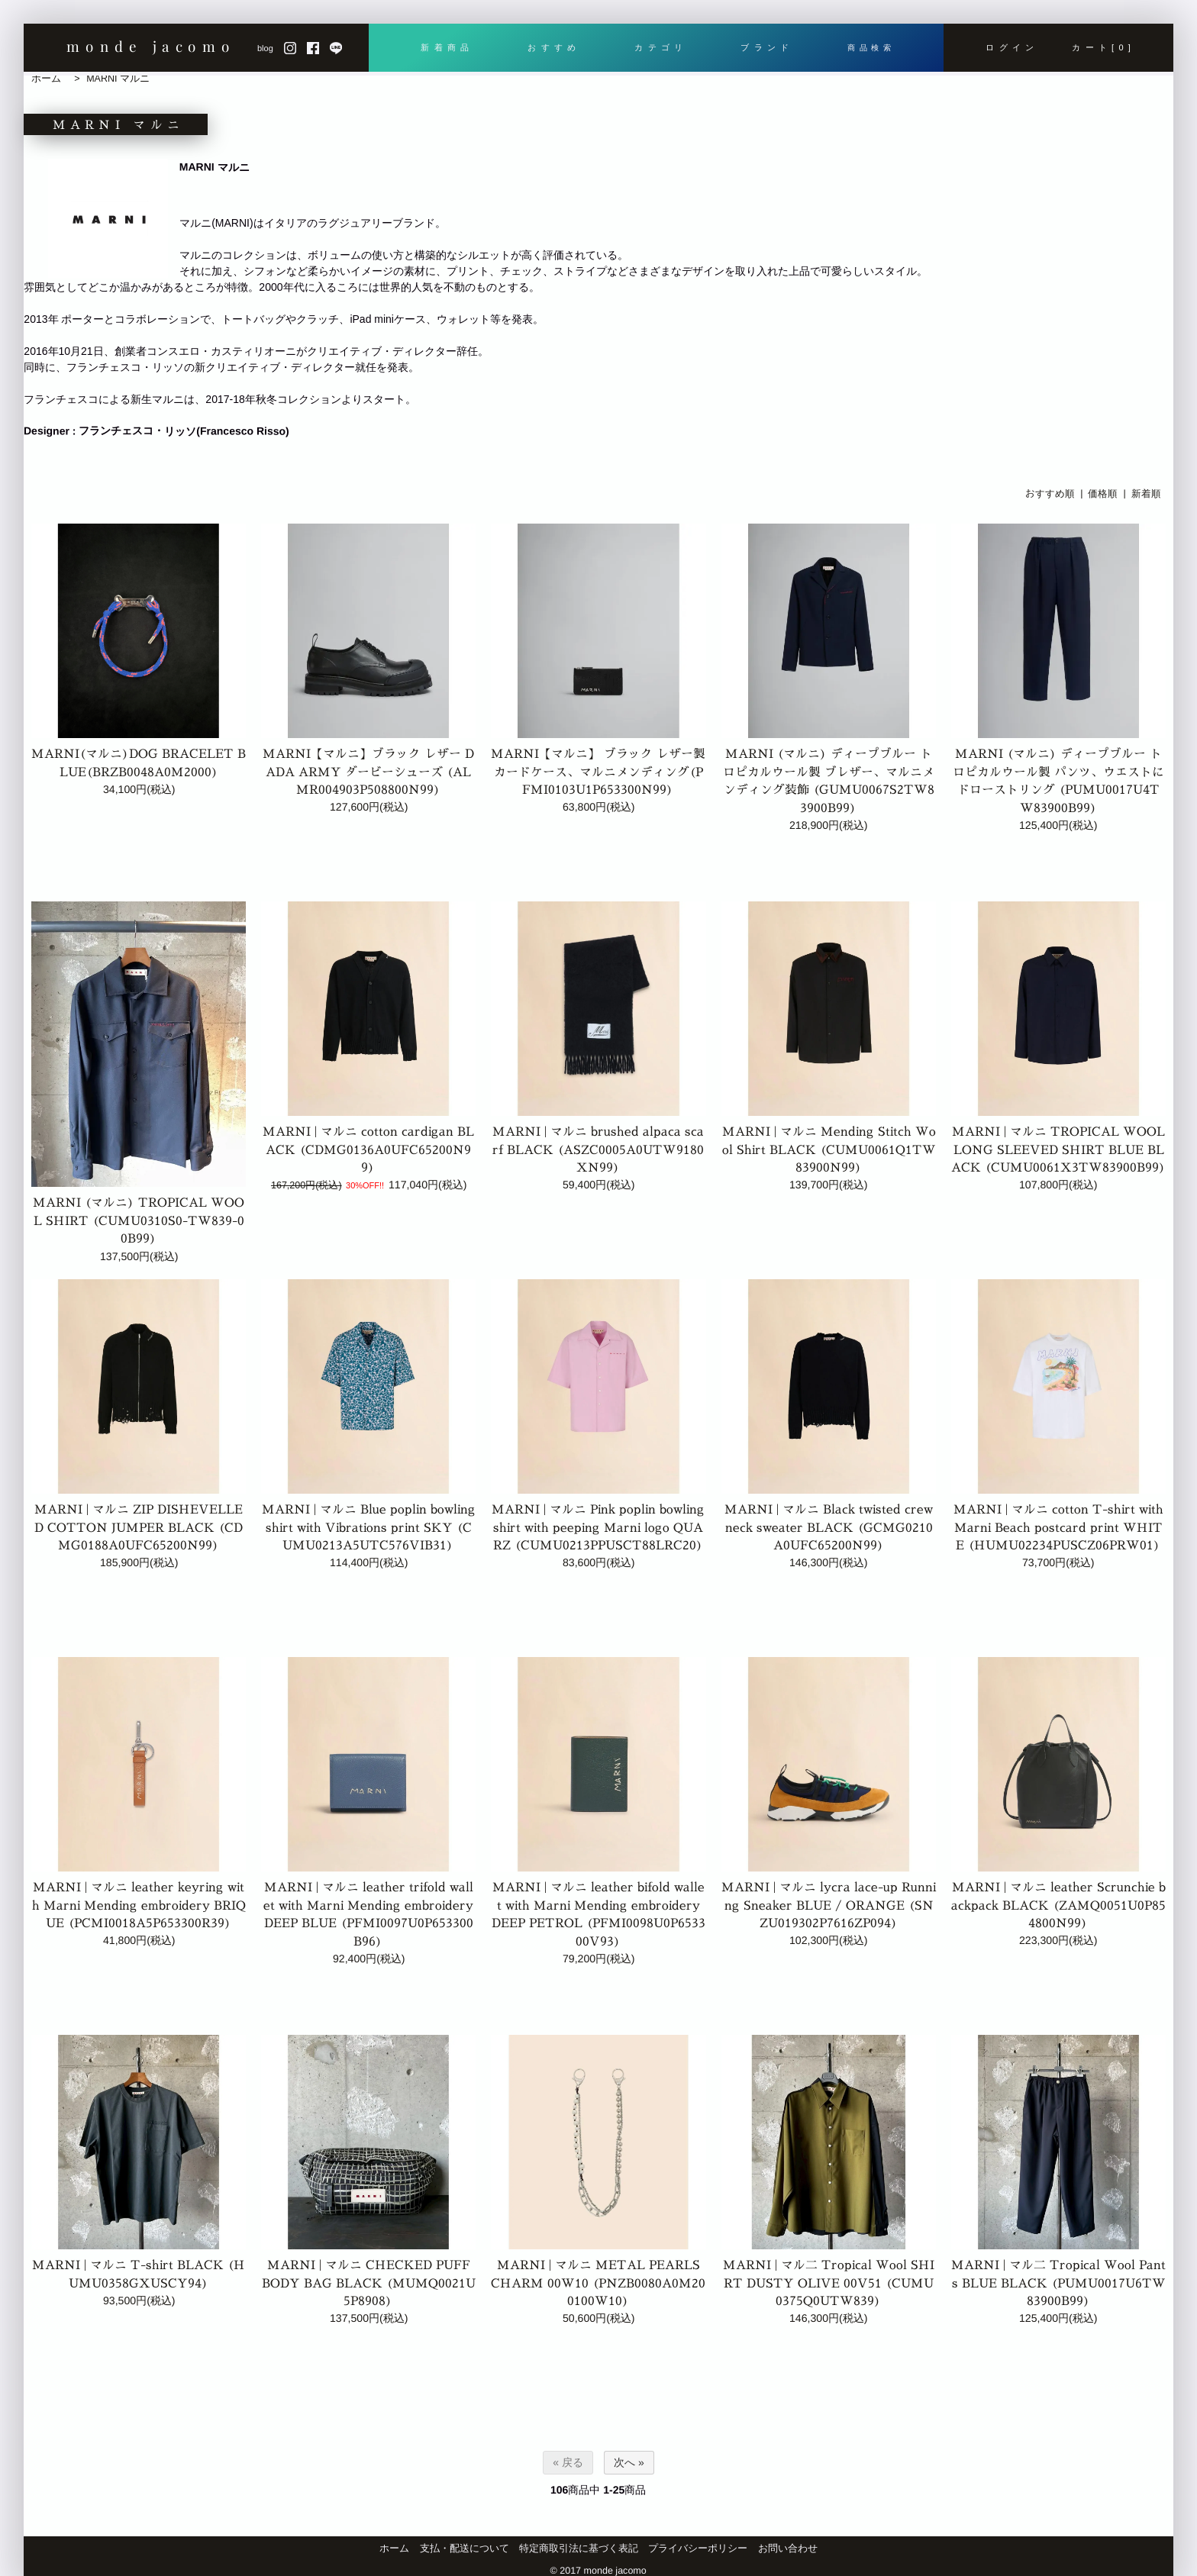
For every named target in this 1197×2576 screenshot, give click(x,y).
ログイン (1012, 47)
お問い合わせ (788, 2548)
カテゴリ (658, 47)
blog (265, 48)
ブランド (763, 47)
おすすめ (552, 47)
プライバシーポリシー (697, 2548)
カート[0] (1104, 47)
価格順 (1103, 493)
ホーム (46, 78)
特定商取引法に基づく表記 (578, 2548)
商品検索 (870, 47)
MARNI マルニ (118, 78)
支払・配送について (464, 2548)
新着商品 (447, 47)
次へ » (629, 2462)
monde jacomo (151, 46)
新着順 (1146, 493)
